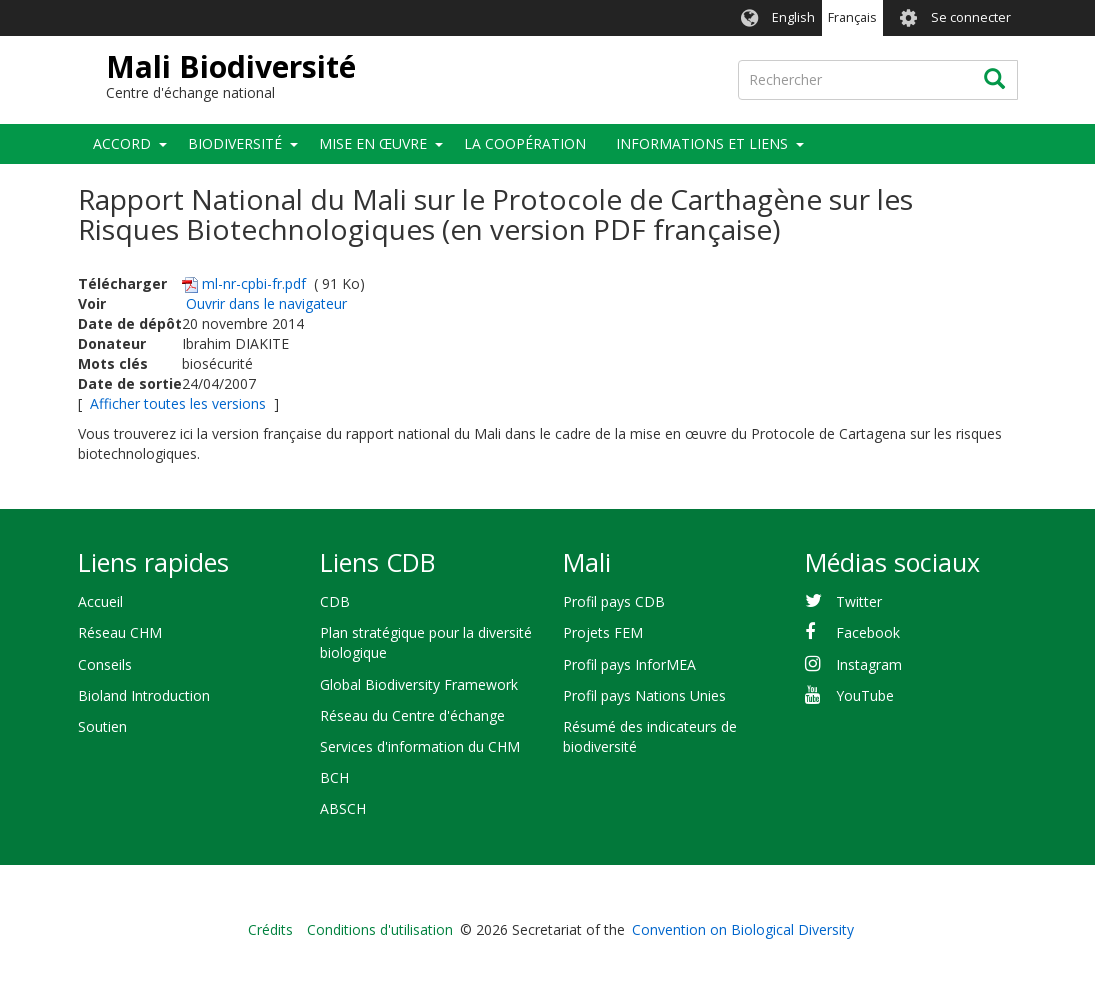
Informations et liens (702, 143)
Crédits (270, 929)
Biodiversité (235, 143)
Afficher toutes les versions (178, 403)
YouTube (865, 695)
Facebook (868, 632)
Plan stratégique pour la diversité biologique (426, 642)
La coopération (525, 143)
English (793, 17)
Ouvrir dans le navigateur (266, 303)
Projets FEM (603, 632)
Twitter (859, 601)
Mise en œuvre (373, 143)
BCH (334, 777)
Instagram (869, 664)
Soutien (102, 726)
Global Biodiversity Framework (419, 684)
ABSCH (343, 808)
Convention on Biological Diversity (743, 929)
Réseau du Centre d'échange (412, 715)
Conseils (105, 664)
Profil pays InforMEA (629, 664)
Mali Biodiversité (231, 66)
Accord (122, 143)
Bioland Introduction (144, 695)
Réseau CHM (120, 632)
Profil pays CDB (614, 601)
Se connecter (971, 17)
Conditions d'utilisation (380, 929)
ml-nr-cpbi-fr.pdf (254, 283)
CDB (335, 601)
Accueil (100, 601)
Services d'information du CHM (420, 746)
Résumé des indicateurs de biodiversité (650, 736)
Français (852, 17)
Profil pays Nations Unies (644, 695)
